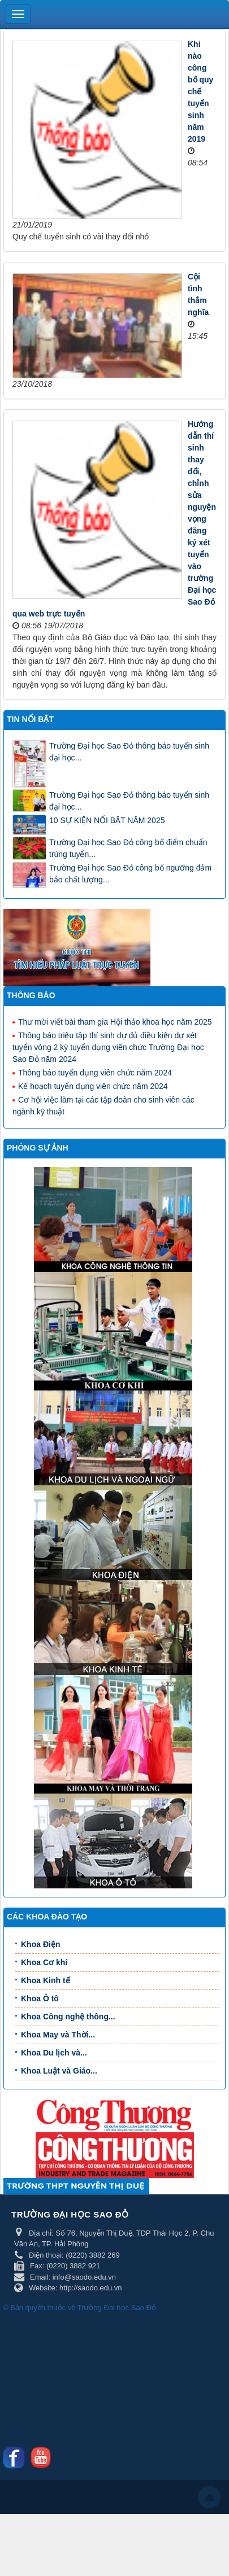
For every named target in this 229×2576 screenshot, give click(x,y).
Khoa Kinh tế (45, 1980)
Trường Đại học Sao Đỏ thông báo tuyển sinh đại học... (129, 751)
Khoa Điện (40, 1944)
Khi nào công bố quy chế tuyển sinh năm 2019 (200, 91)
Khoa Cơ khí (44, 1962)
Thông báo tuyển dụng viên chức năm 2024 (92, 1072)
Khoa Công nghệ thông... (68, 2016)
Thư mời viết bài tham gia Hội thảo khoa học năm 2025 (112, 1021)
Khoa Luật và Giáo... (59, 2070)
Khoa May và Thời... (58, 2034)
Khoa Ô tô (40, 1998)
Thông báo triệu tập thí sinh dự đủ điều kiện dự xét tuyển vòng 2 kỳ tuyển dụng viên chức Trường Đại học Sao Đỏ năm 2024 (108, 1047)
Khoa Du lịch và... (54, 2052)
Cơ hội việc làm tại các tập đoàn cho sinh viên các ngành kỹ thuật (103, 1105)
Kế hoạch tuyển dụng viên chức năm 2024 (90, 1086)
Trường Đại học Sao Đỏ (116, 2307)
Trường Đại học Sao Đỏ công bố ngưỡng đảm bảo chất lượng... (130, 873)
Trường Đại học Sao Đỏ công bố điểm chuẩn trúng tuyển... (128, 848)
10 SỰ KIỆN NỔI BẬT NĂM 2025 (107, 820)
